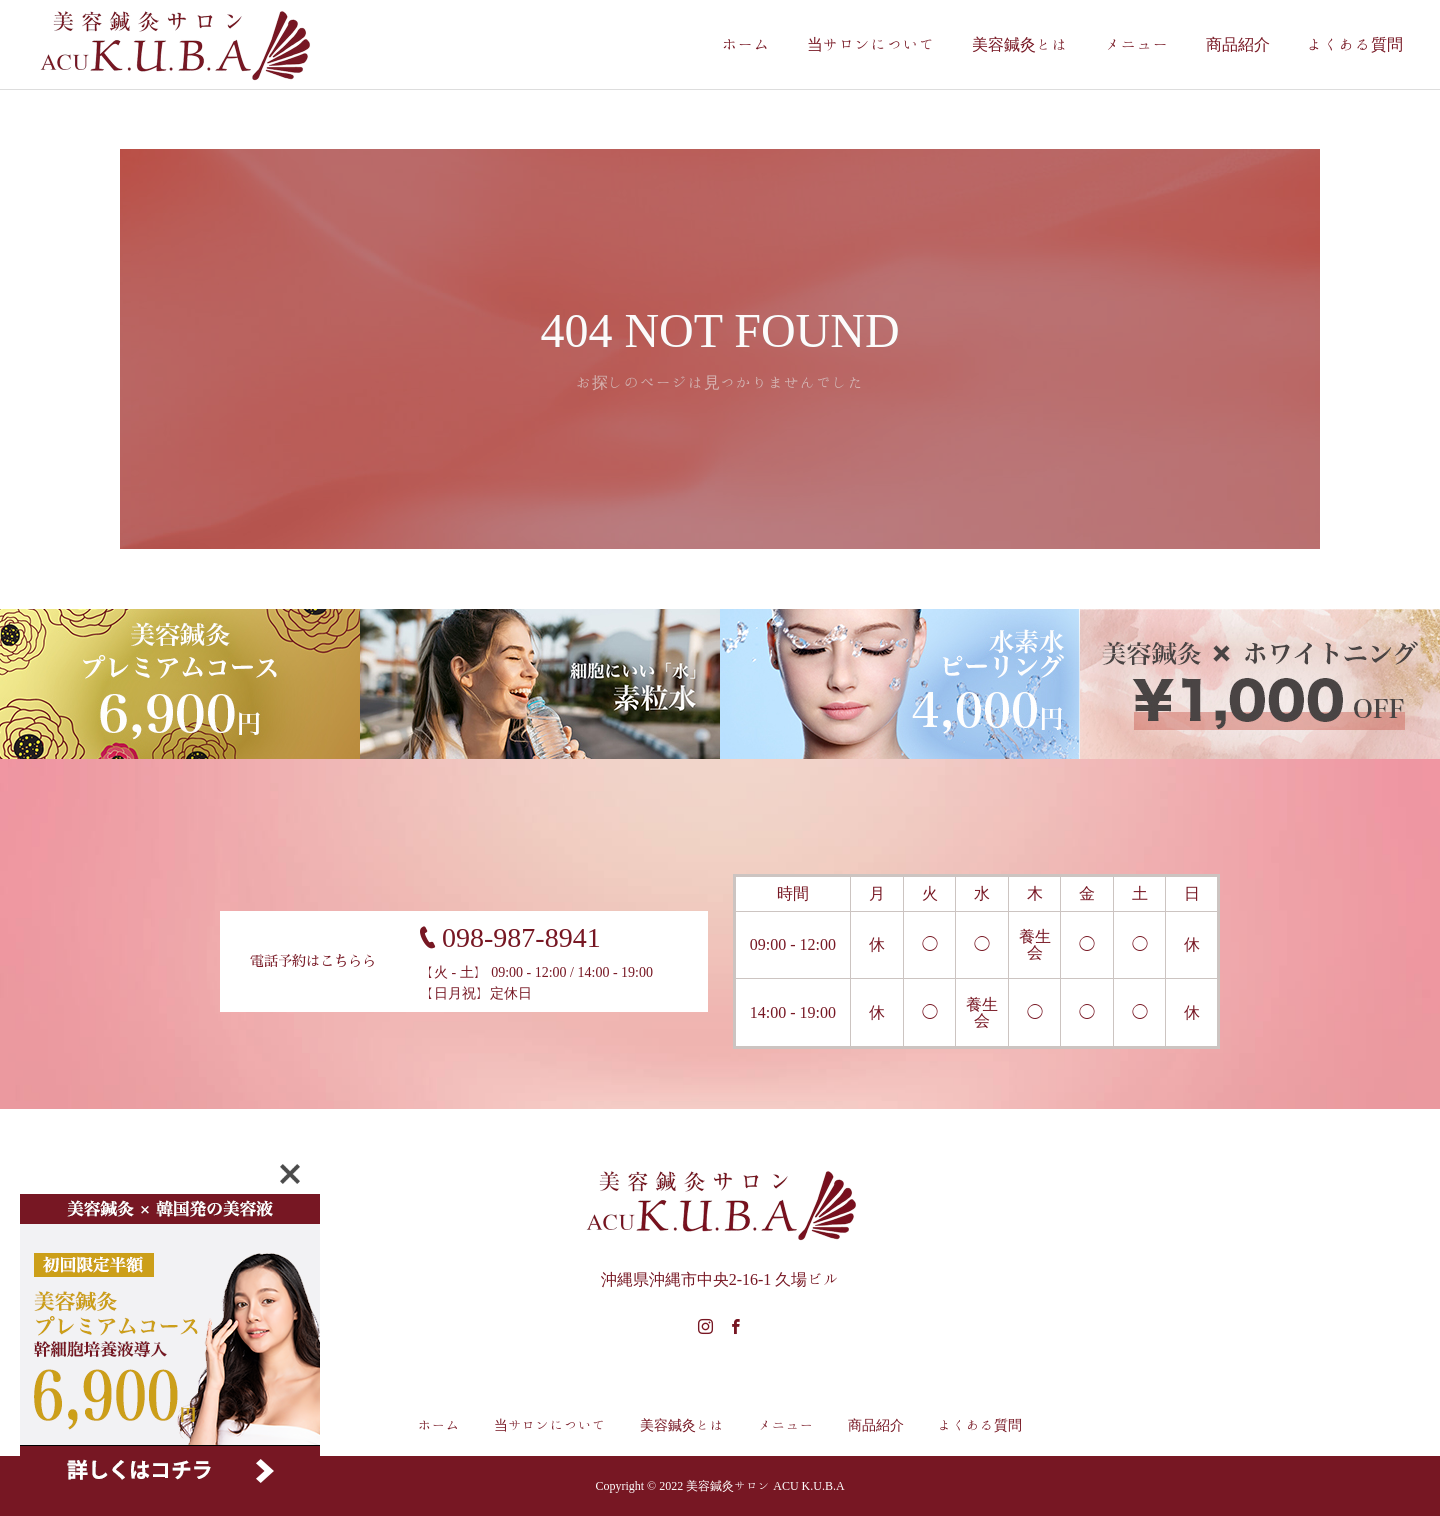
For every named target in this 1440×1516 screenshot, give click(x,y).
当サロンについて (871, 44)
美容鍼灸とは (1020, 44)
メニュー (1137, 44)
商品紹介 (1238, 44)
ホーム (746, 44)
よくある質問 (1355, 44)
